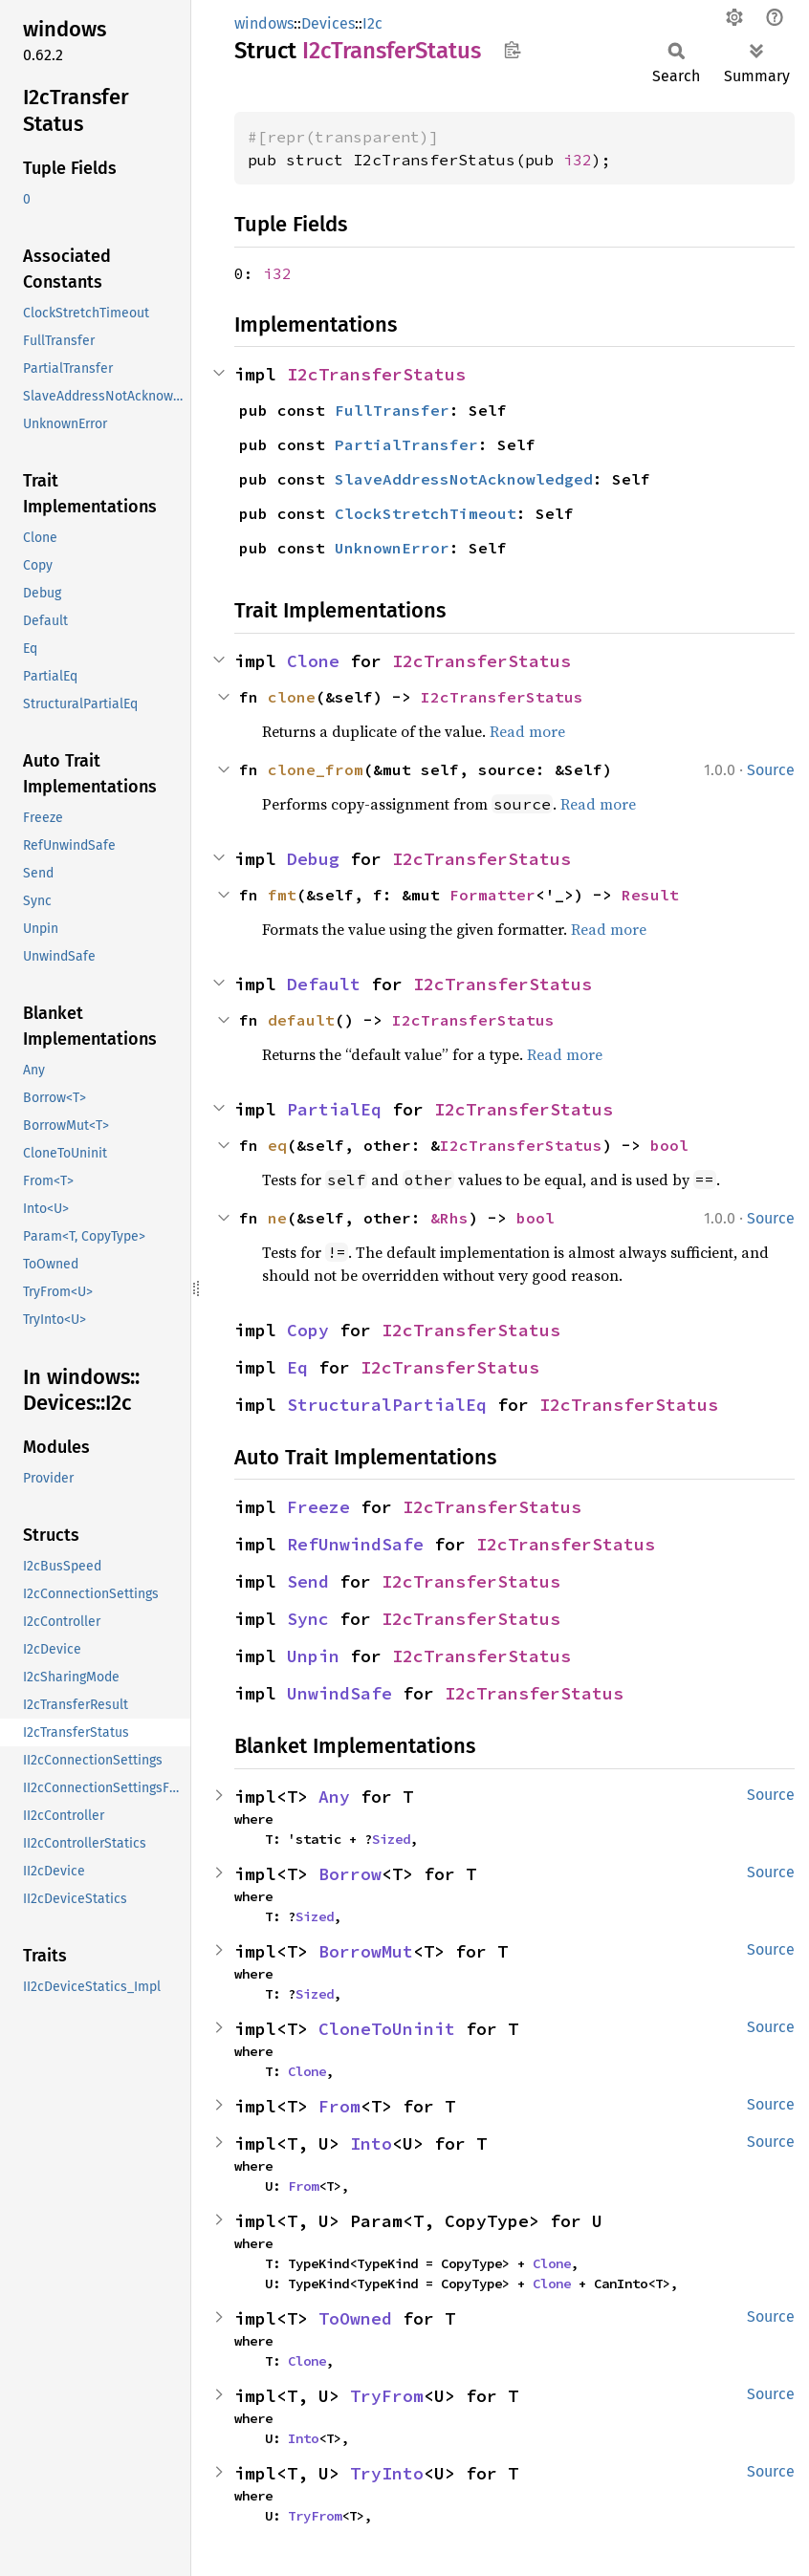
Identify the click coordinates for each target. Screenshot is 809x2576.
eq (277, 1145)
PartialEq (334, 1109)
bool (669, 1145)
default (301, 1019)
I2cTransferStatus (376, 374)
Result (650, 894)
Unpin (313, 1656)
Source (771, 770)
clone (292, 696)
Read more (527, 731)
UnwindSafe (339, 1693)
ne (277, 1217)
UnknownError (392, 547)
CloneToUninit (386, 2029)
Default (324, 984)
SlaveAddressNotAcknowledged (464, 478)
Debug (313, 859)
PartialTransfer (406, 444)
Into (371, 2143)
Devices (328, 23)
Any (334, 1797)
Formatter (492, 894)
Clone (313, 661)
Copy (308, 1330)
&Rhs (449, 1217)
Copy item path (512, 49)
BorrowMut (365, 1951)
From (339, 2106)
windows (264, 23)
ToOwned (355, 2318)
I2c (372, 23)
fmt (282, 894)
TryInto (387, 2473)
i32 (577, 159)
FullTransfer (392, 410)
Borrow (350, 1874)
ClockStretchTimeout (425, 513)
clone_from (315, 769)
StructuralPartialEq (387, 1405)
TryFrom (387, 2396)
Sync (308, 1619)
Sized (391, 1839)
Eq (297, 1367)
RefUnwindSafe (355, 1544)
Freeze (318, 1507)
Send (308, 1581)
